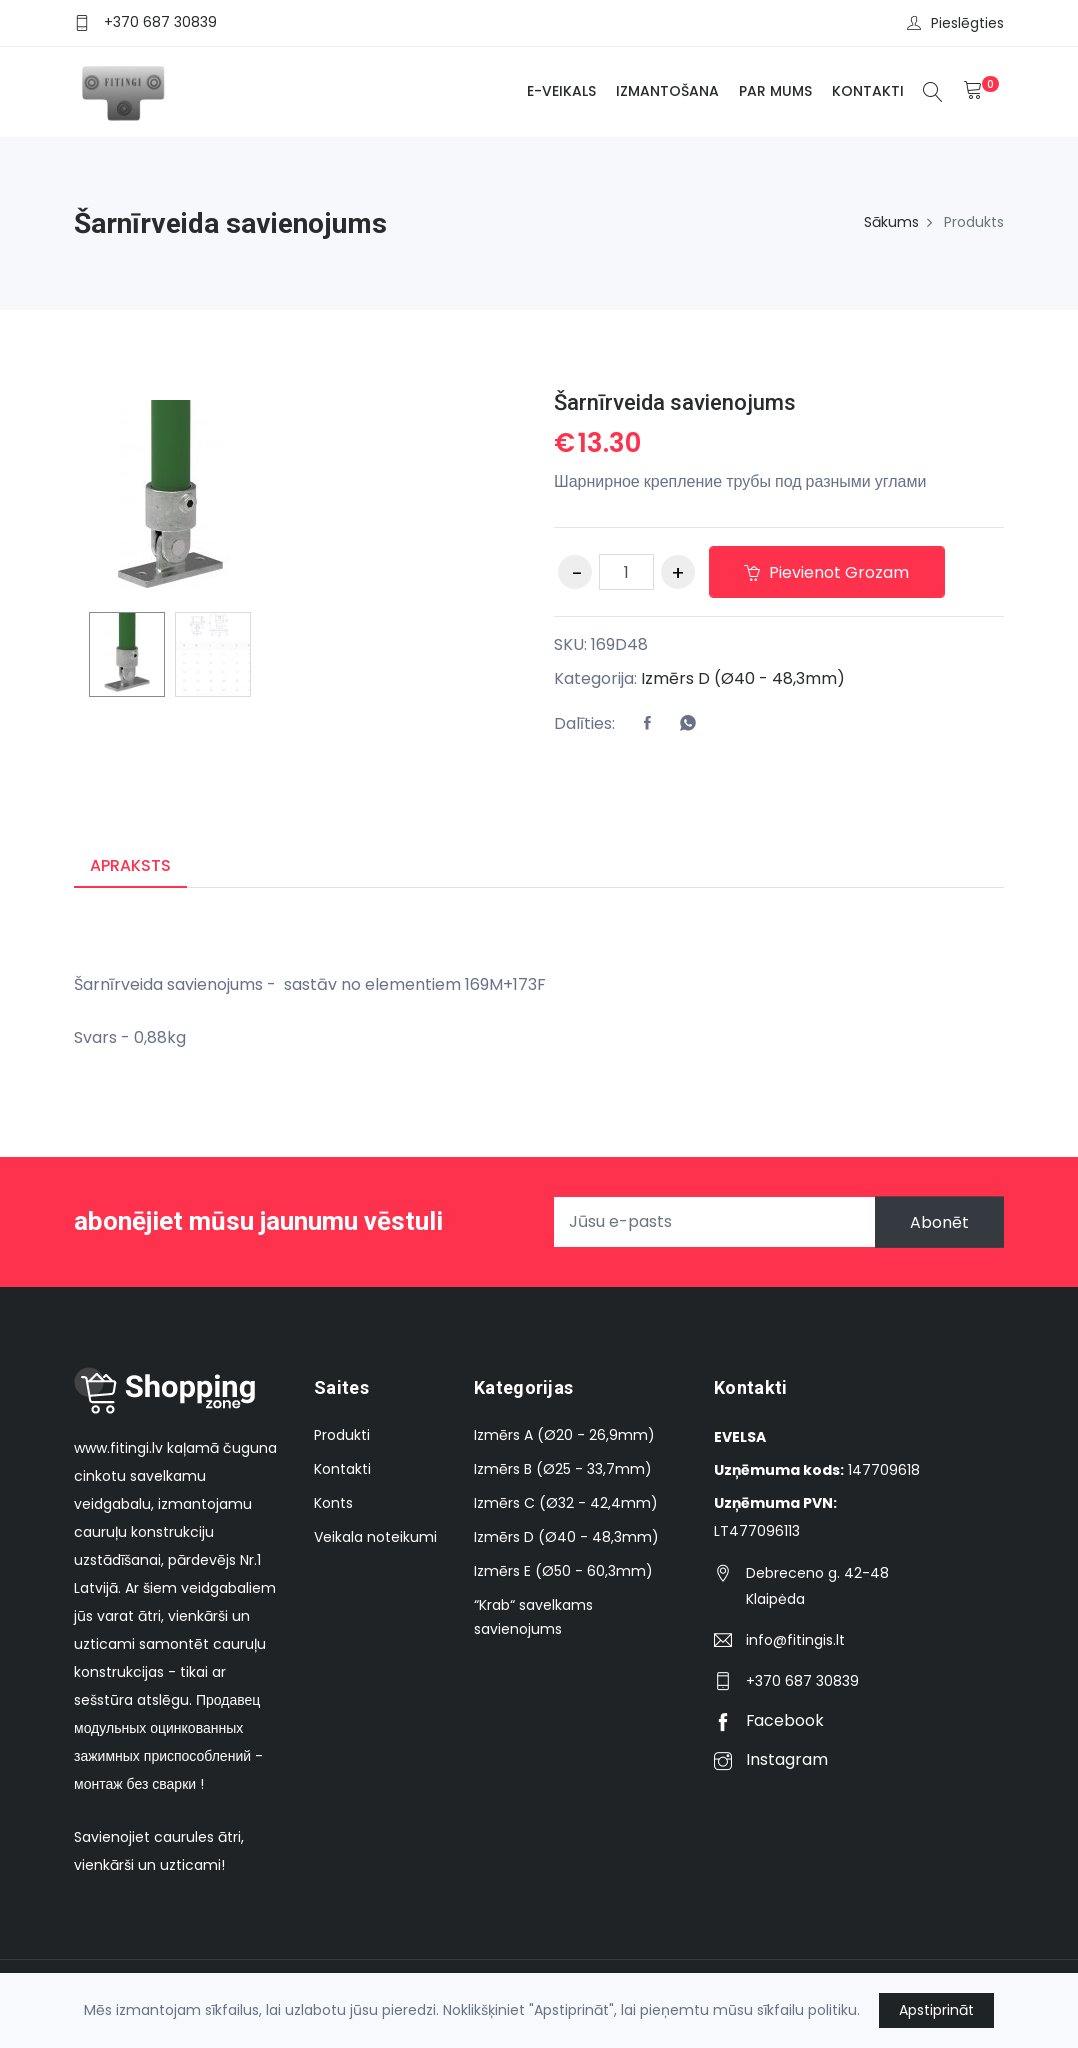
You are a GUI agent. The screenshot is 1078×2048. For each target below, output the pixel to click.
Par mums (774, 91)
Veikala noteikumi (375, 1538)
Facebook (769, 1721)
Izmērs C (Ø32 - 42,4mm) (566, 1504)
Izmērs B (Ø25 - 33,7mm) (563, 1470)
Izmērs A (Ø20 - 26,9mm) (564, 1436)
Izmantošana (666, 91)
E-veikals (560, 91)
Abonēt (938, 1222)
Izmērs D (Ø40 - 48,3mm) (743, 678)
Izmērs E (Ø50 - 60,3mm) (563, 1572)
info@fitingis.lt (795, 1641)
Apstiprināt (936, 2010)
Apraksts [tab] (130, 865)
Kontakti (867, 91)
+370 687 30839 (160, 22)
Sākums (891, 222)
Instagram (771, 1760)
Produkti (342, 1436)
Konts (333, 1504)
